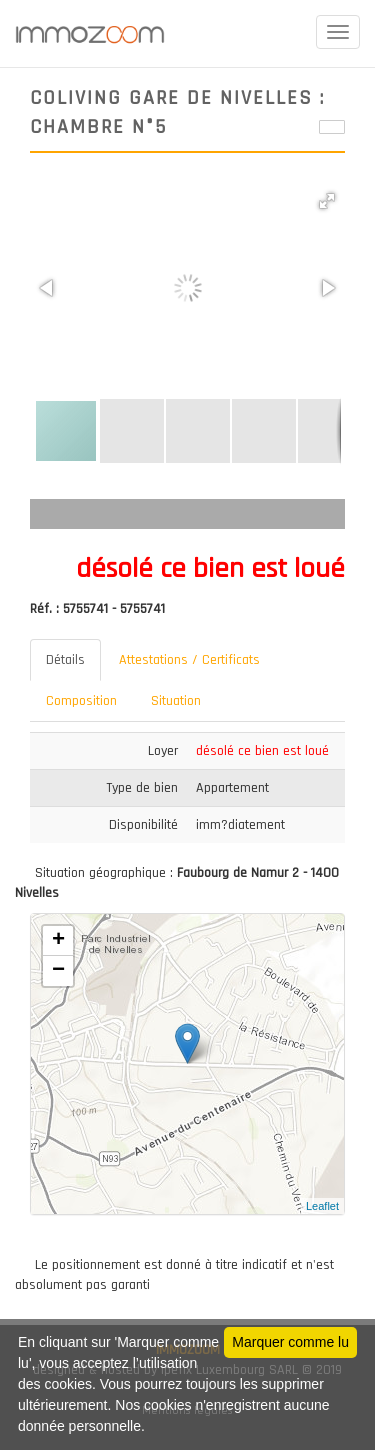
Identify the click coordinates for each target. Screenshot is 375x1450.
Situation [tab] (176, 701)
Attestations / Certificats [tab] (189, 660)
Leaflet (322, 1206)
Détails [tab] (65, 660)
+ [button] (58, 941)
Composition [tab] (81, 701)
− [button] (58, 971)
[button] (327, 201)
